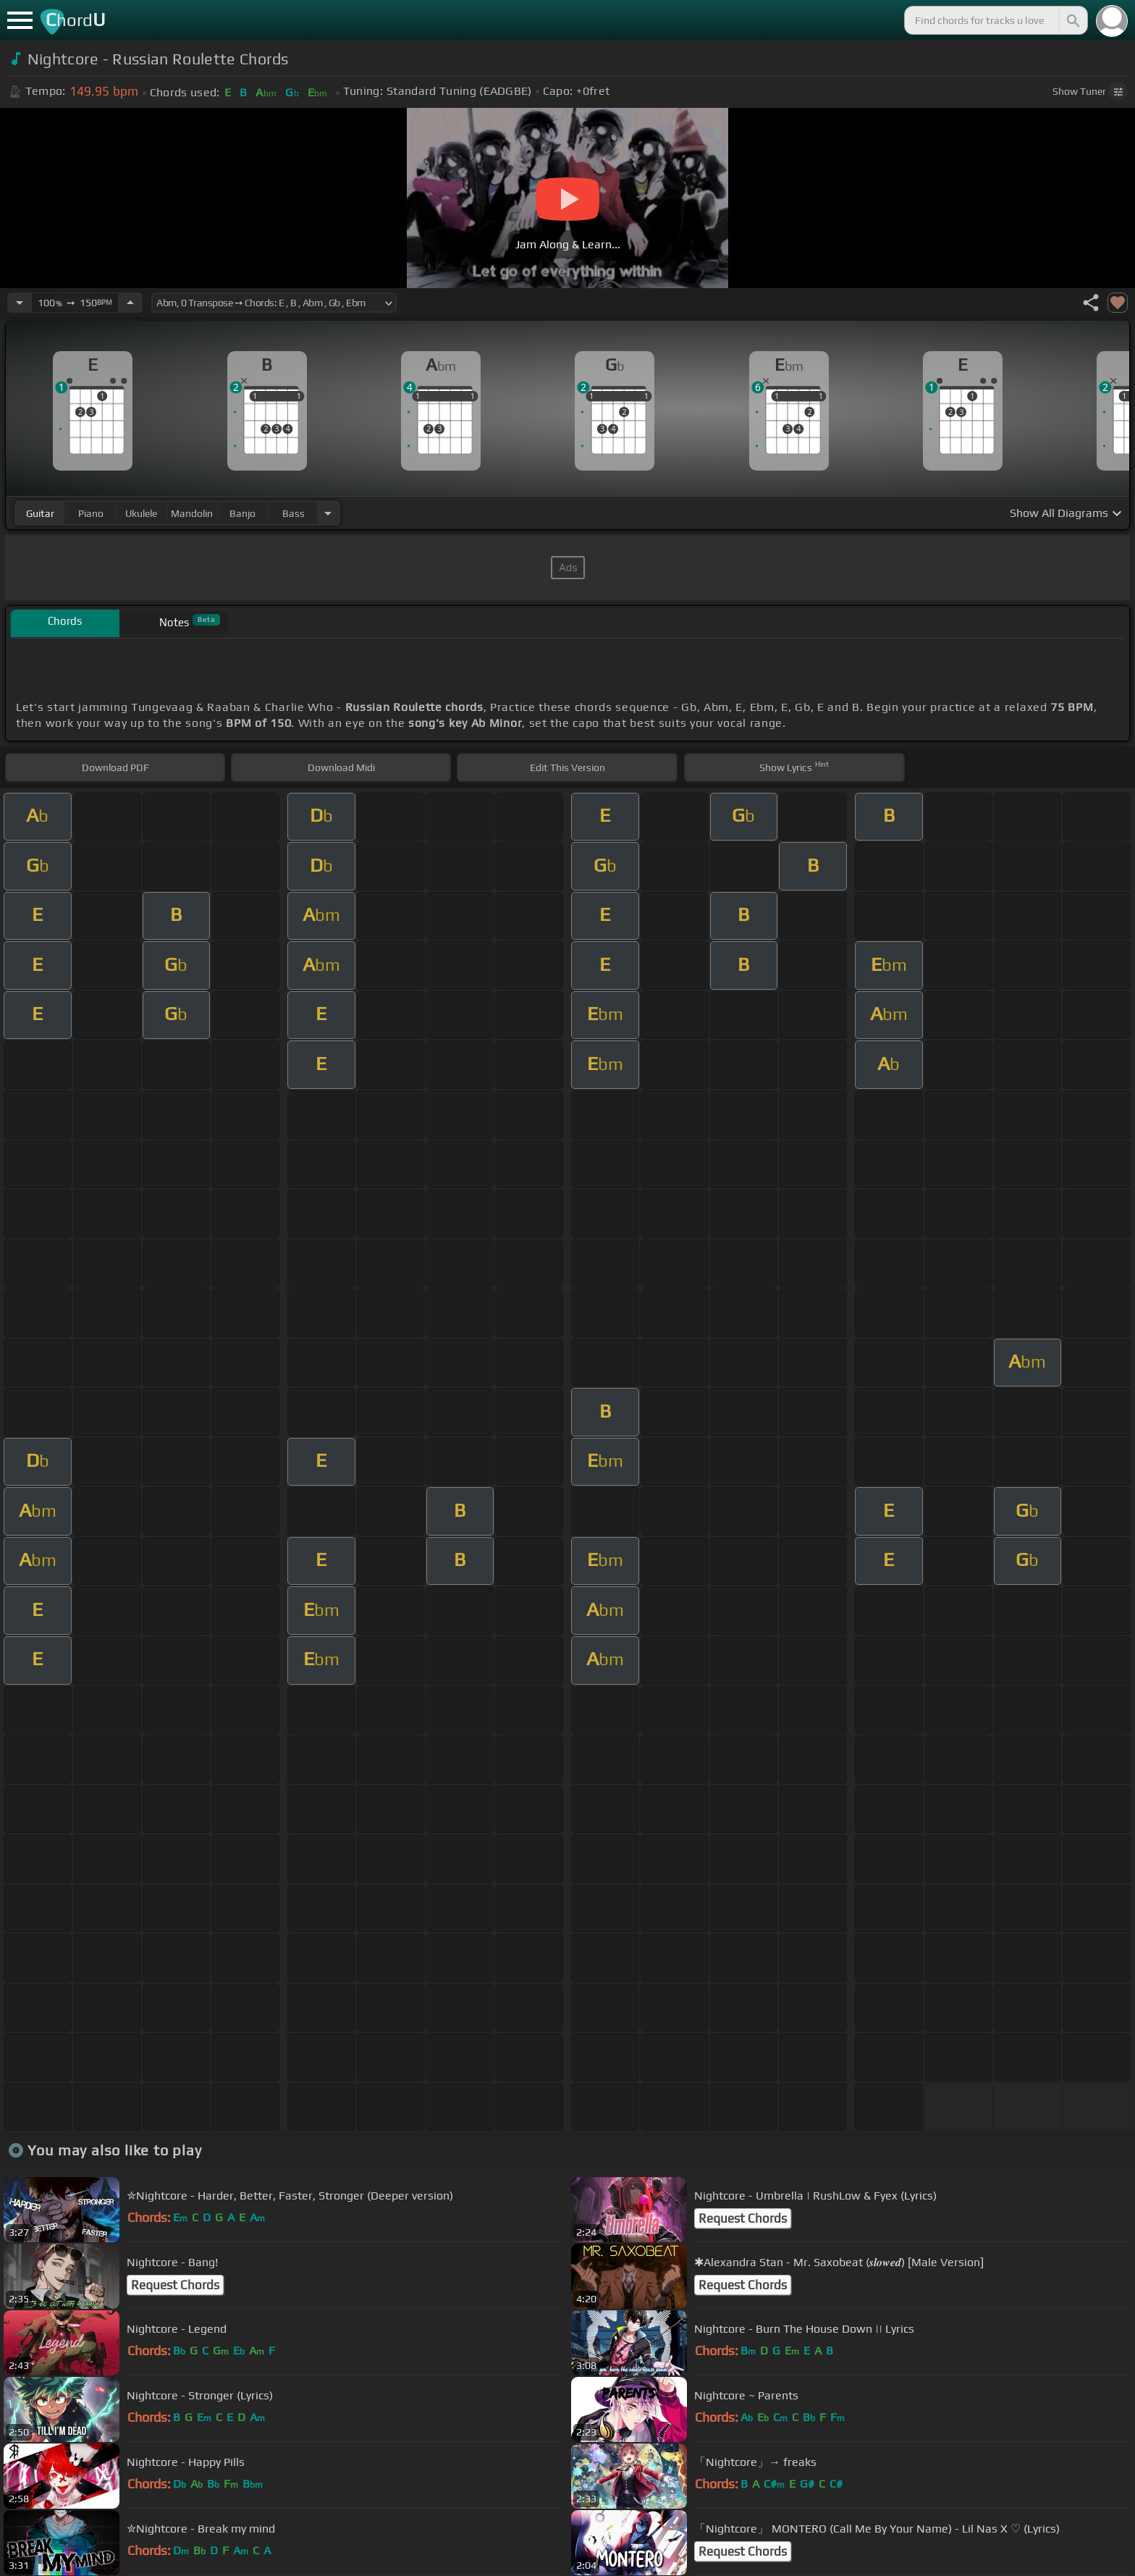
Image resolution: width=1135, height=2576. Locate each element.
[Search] (1072, 20)
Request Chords (743, 2218)
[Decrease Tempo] (19, 302)
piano (91, 513)
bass (293, 513)
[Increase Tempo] (130, 302)
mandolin (192, 513)
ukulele (141, 513)
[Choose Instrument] (328, 513)
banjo (242, 513)
